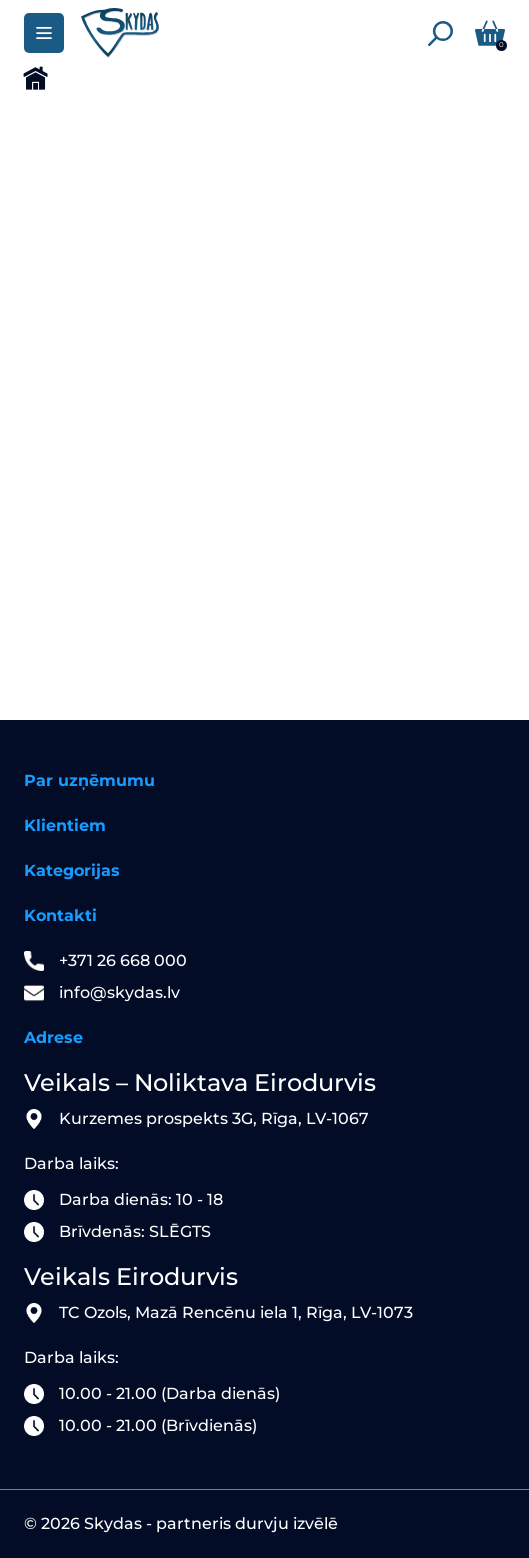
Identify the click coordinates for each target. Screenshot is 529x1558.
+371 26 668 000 (123, 960)
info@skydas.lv (119, 992)
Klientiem (65, 825)
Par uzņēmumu (89, 780)
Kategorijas (72, 870)
